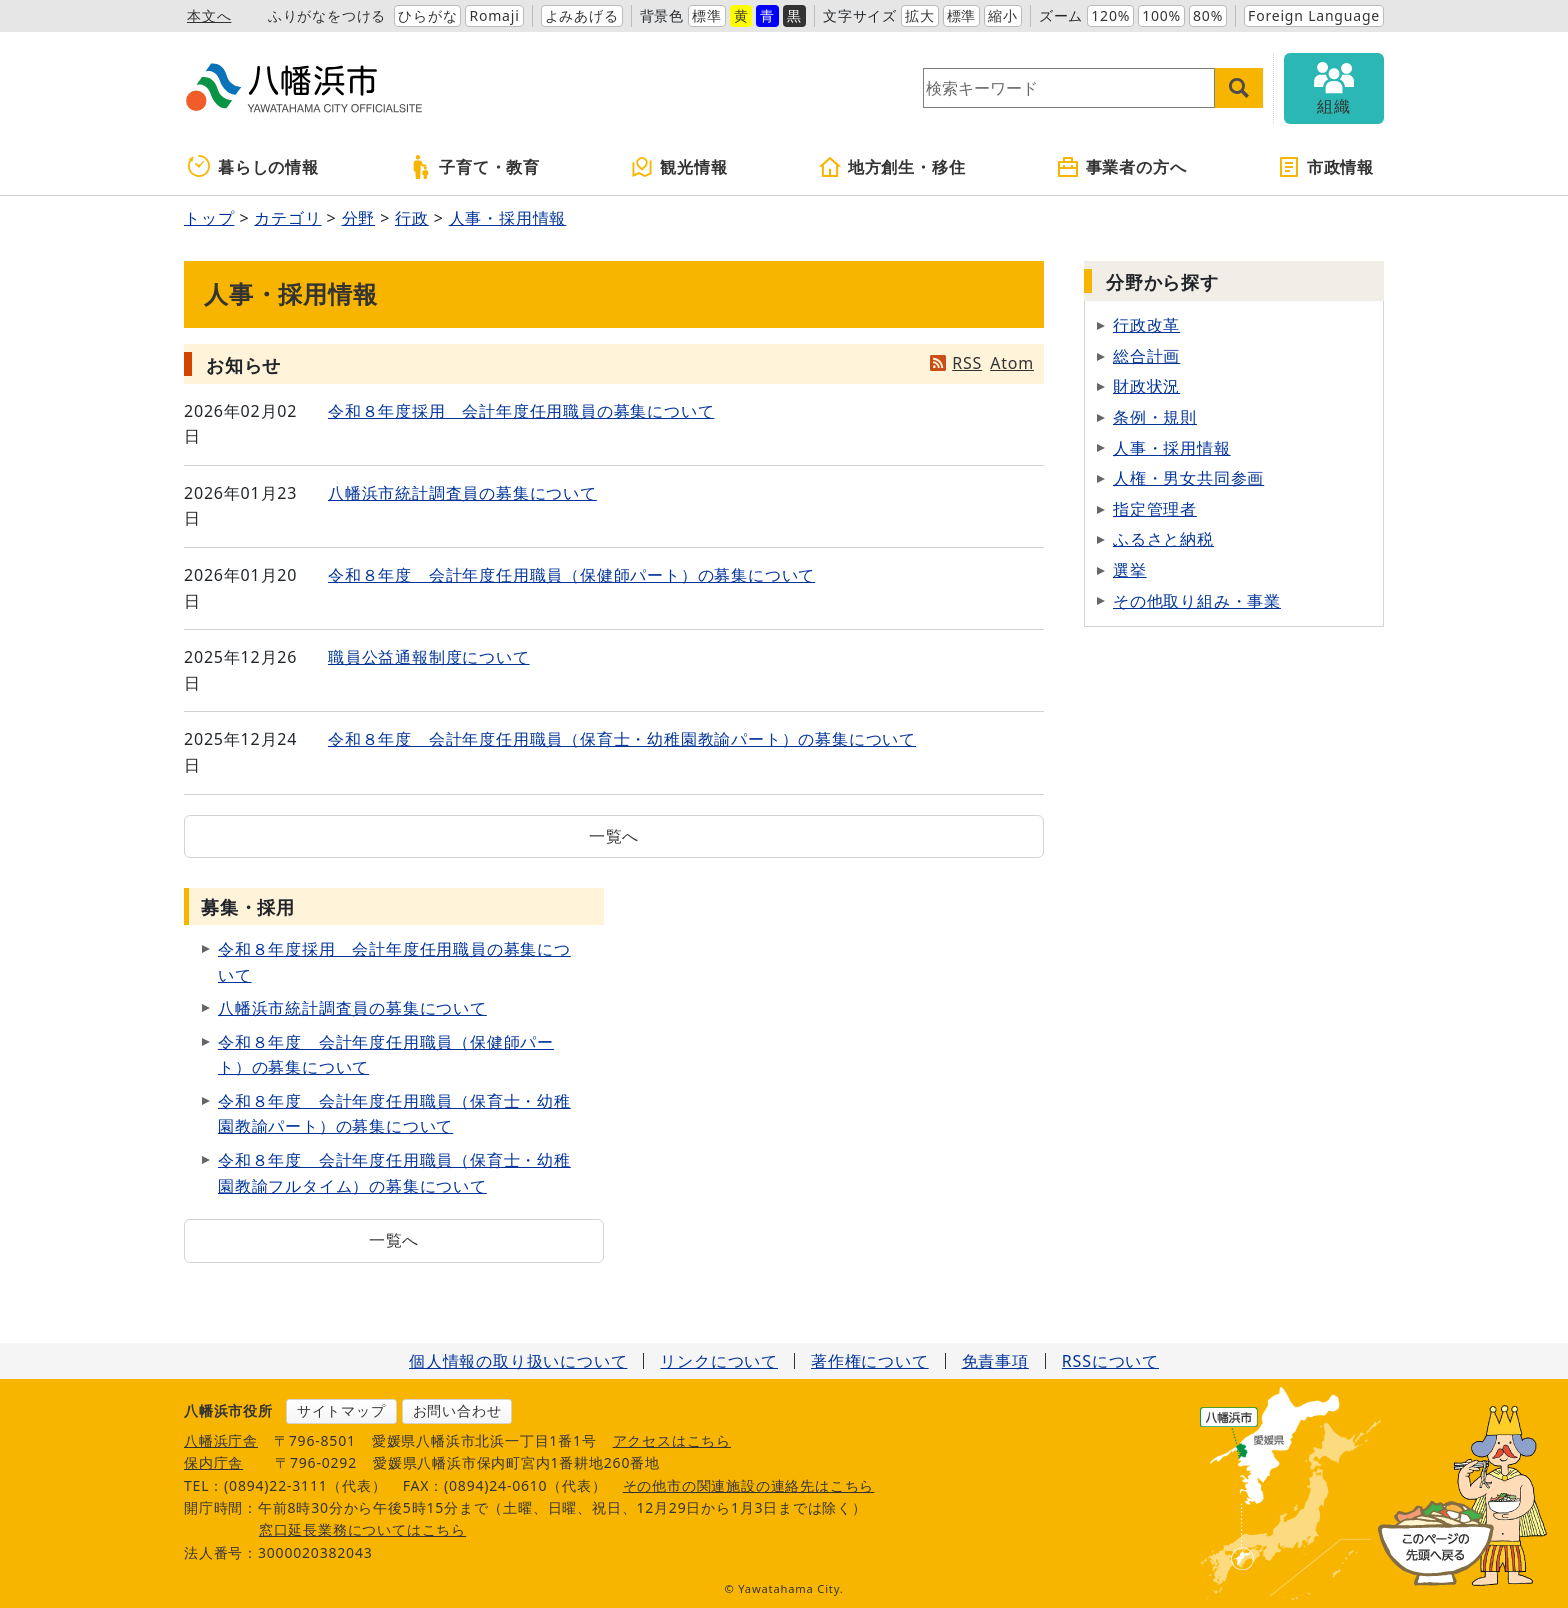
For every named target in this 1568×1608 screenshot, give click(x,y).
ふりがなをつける (327, 15)
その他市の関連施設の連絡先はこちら (749, 1485)
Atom (1012, 363)
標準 (707, 15)
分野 (359, 218)
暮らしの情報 (253, 167)
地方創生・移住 (892, 167)
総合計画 (1146, 356)
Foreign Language (1314, 15)
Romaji (494, 15)
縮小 (1003, 15)
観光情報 (678, 167)
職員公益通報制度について (429, 657)
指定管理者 (1155, 509)
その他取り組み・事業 (1197, 601)
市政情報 (1325, 167)
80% (1208, 15)
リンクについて (719, 1361)
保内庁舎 (213, 1462)
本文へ (209, 15)
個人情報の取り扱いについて (518, 1361)
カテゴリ (287, 218)
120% (1110, 15)
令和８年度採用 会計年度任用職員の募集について (521, 411)
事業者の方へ (1121, 167)
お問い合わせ (457, 1410)
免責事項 (995, 1361)
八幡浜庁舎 (221, 1440)
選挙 (1130, 570)
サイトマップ (341, 1410)
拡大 (920, 15)
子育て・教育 (474, 167)
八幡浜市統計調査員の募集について (462, 493)
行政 (412, 218)
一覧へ (614, 836)
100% (1161, 15)
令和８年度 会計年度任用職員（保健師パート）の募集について (571, 575)
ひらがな (427, 15)
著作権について (870, 1361)
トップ (209, 218)
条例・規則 (1155, 417)
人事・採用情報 (508, 218)
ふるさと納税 (1163, 539)
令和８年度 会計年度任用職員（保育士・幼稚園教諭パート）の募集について (622, 739)
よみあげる (582, 15)
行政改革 (1146, 325)
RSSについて (1110, 1361)
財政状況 (1146, 386)
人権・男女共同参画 (1188, 478)
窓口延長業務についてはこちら (362, 1529)
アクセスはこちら (672, 1440)
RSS (967, 363)
